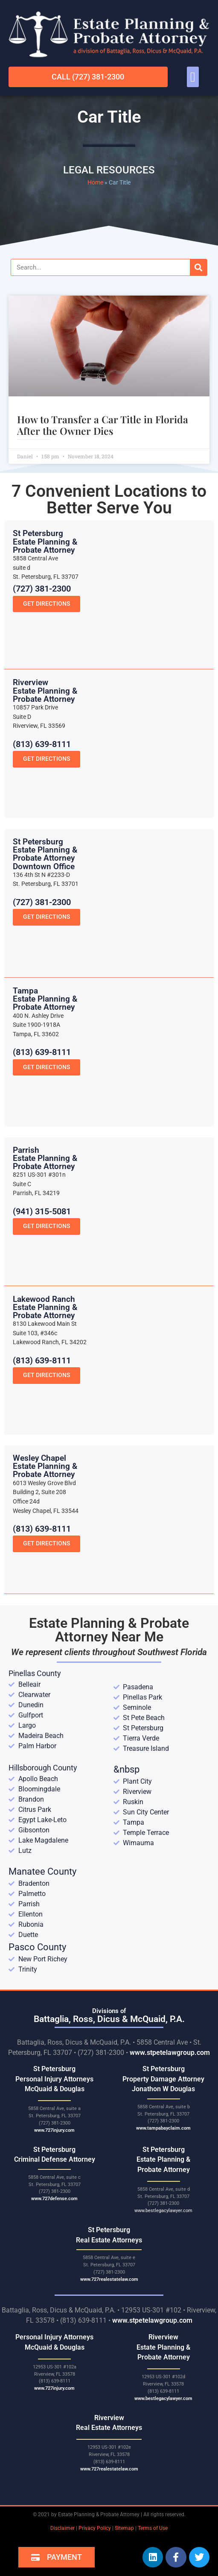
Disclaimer (62, 2528)
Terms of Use (153, 2528)
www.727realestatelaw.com (109, 2279)
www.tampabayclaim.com (163, 2128)
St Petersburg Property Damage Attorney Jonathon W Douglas (163, 2079)
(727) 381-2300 (42, 686)
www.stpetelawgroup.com (170, 2052)
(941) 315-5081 (42, 1308)
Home (95, 182)
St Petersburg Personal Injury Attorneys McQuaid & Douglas (54, 2079)
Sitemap (124, 2528)
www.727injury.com (54, 2130)
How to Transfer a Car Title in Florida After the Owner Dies (102, 425)
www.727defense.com (54, 2198)
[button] (193, 77)
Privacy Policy (94, 2528)
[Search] (198, 267)
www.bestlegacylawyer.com (163, 2210)
